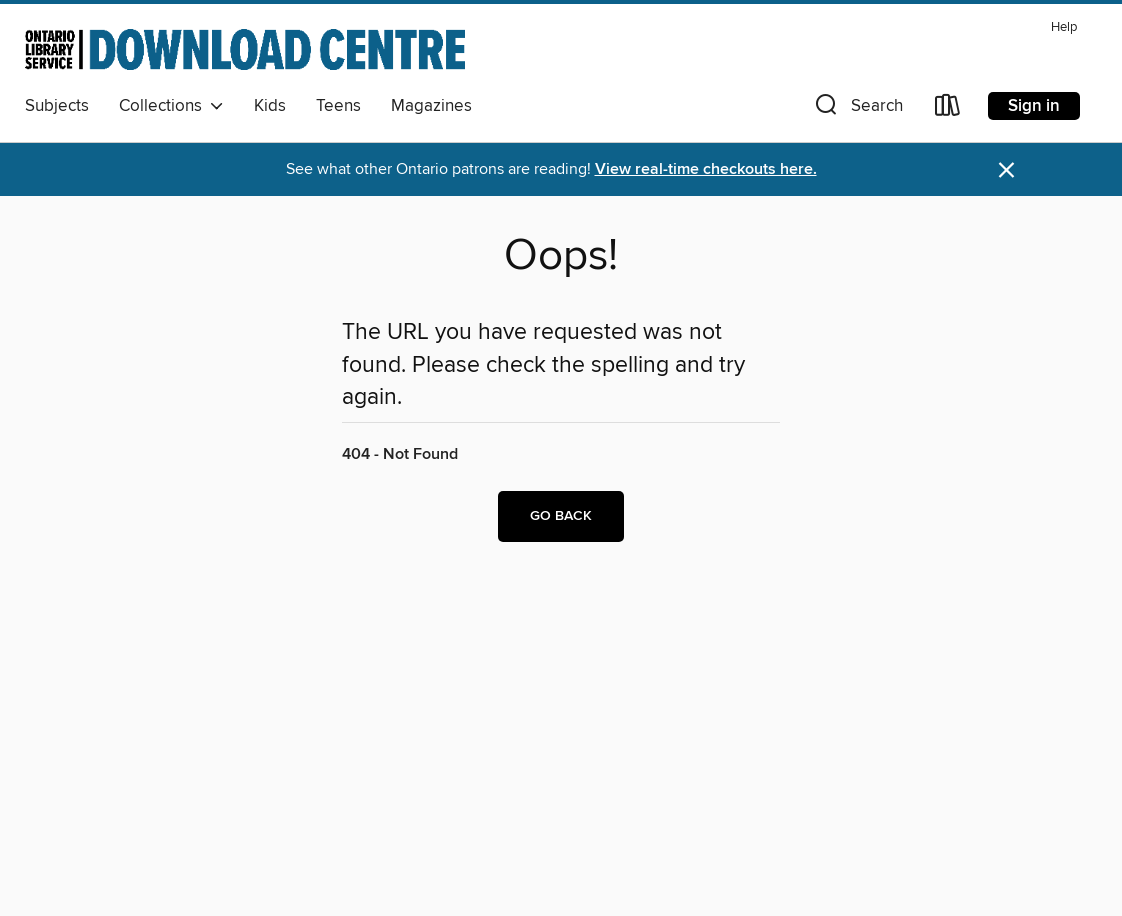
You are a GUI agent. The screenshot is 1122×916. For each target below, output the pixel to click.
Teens (338, 106)
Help (1064, 27)
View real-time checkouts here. (706, 169)
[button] (857, 109)
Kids (270, 106)
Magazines (431, 106)
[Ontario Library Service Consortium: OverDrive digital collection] (245, 49)
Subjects (57, 106)
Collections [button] (171, 106)
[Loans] (948, 109)
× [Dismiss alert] (1006, 170)
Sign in (1034, 106)
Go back (561, 516)
